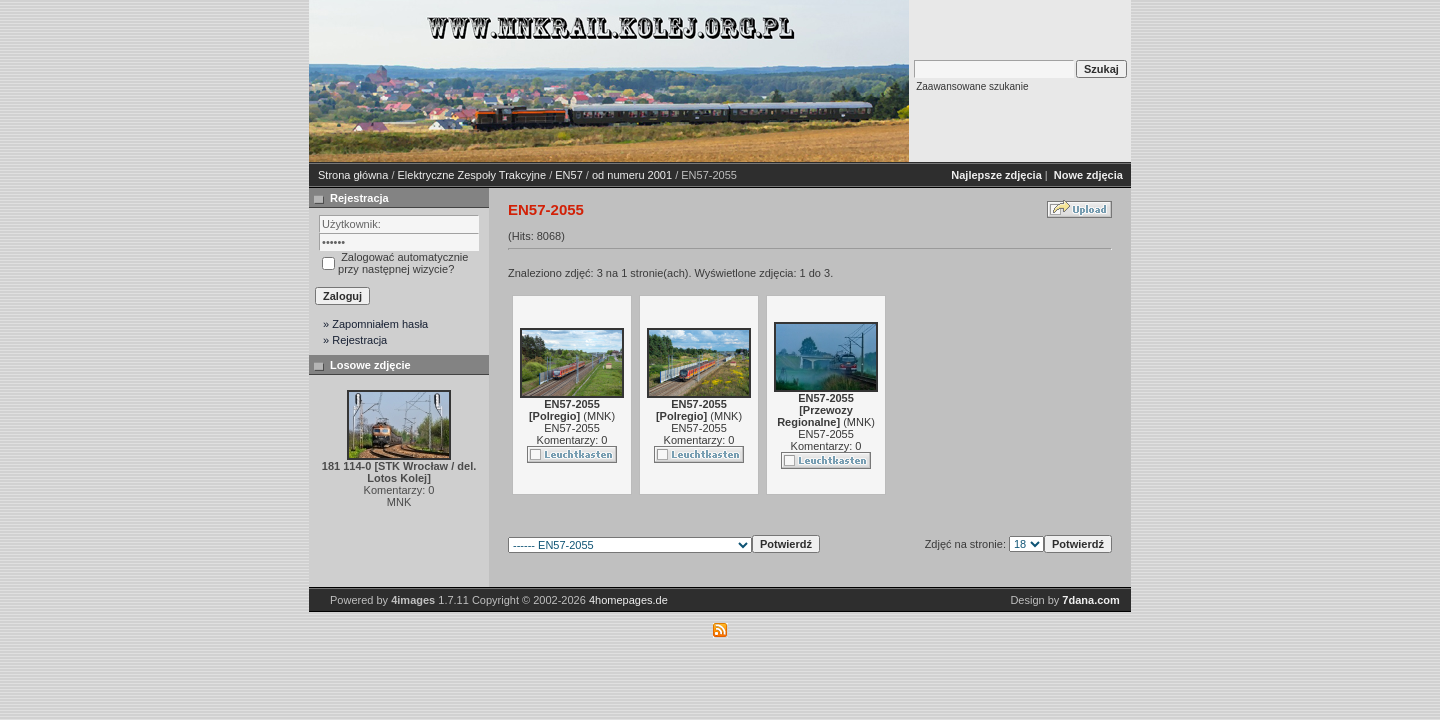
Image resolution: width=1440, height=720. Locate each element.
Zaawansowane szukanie (972, 86)
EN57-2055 (572, 428)
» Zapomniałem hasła (375, 324)
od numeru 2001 (632, 175)
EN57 (569, 175)
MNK (599, 416)
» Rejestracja (355, 340)
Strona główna (353, 175)
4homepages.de (628, 600)
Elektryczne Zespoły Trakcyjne (472, 175)
